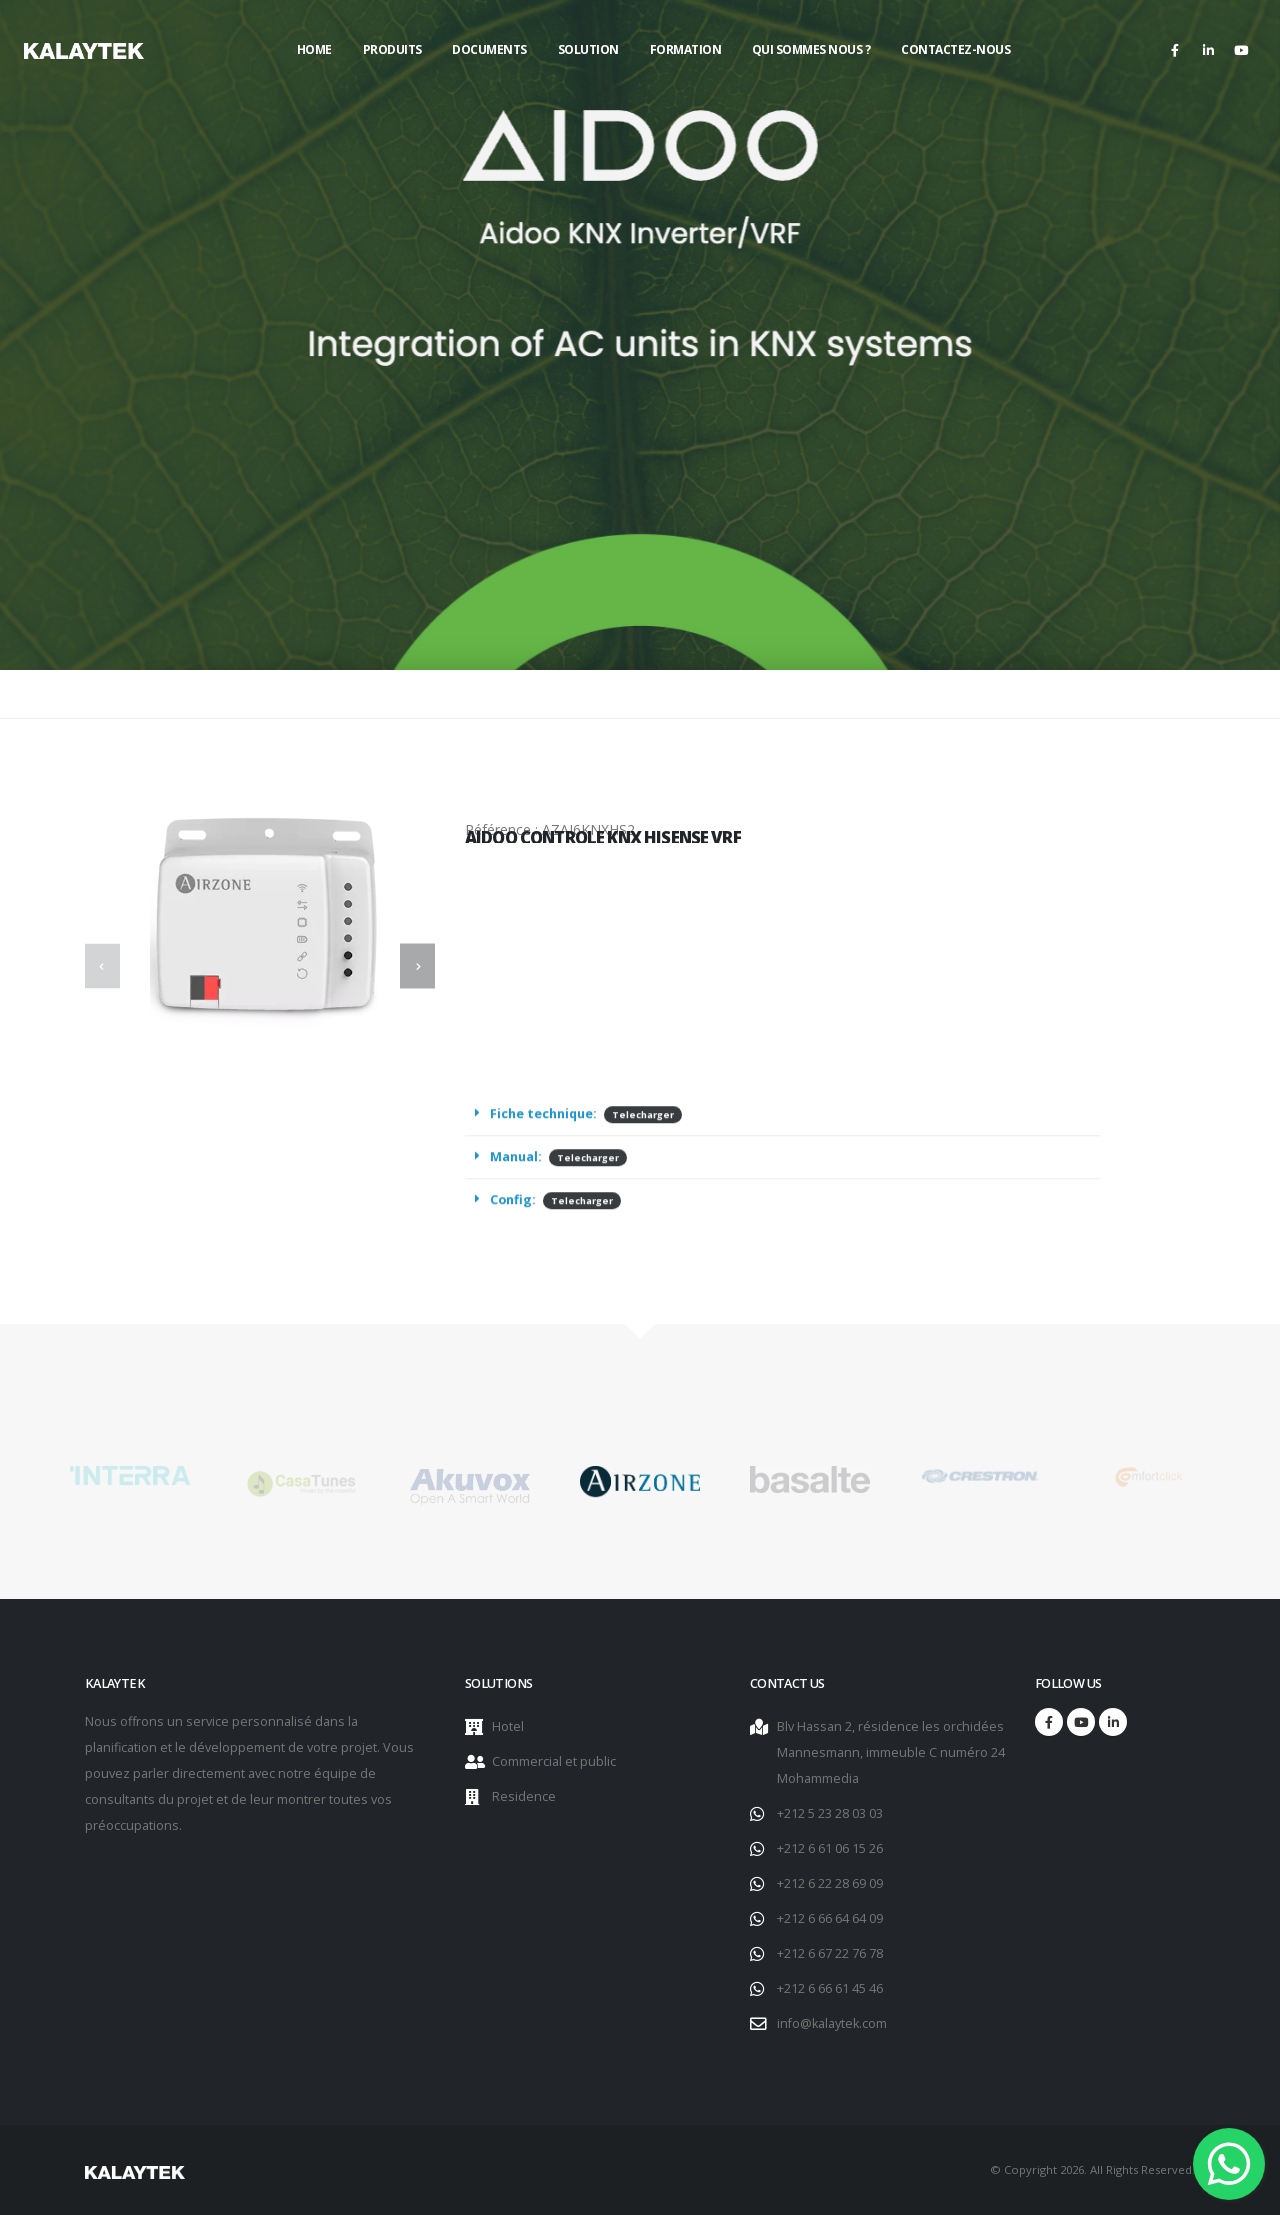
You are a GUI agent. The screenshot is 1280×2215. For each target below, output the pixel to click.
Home (314, 49)
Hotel (508, 1726)
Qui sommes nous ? (811, 49)
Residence (524, 1796)
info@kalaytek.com (832, 2023)
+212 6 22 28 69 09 (830, 1883)
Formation (686, 49)
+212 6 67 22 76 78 (830, 1953)
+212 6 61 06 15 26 (830, 1848)
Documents (489, 49)
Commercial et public (554, 1761)
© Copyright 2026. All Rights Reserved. (1092, 2169)
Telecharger (643, 1137)
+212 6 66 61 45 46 (830, 1988)
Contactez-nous (955, 49)
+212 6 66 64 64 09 (830, 1918)
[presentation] (102, 966)
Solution (588, 49)
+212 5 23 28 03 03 (830, 1813)
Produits (392, 49)
